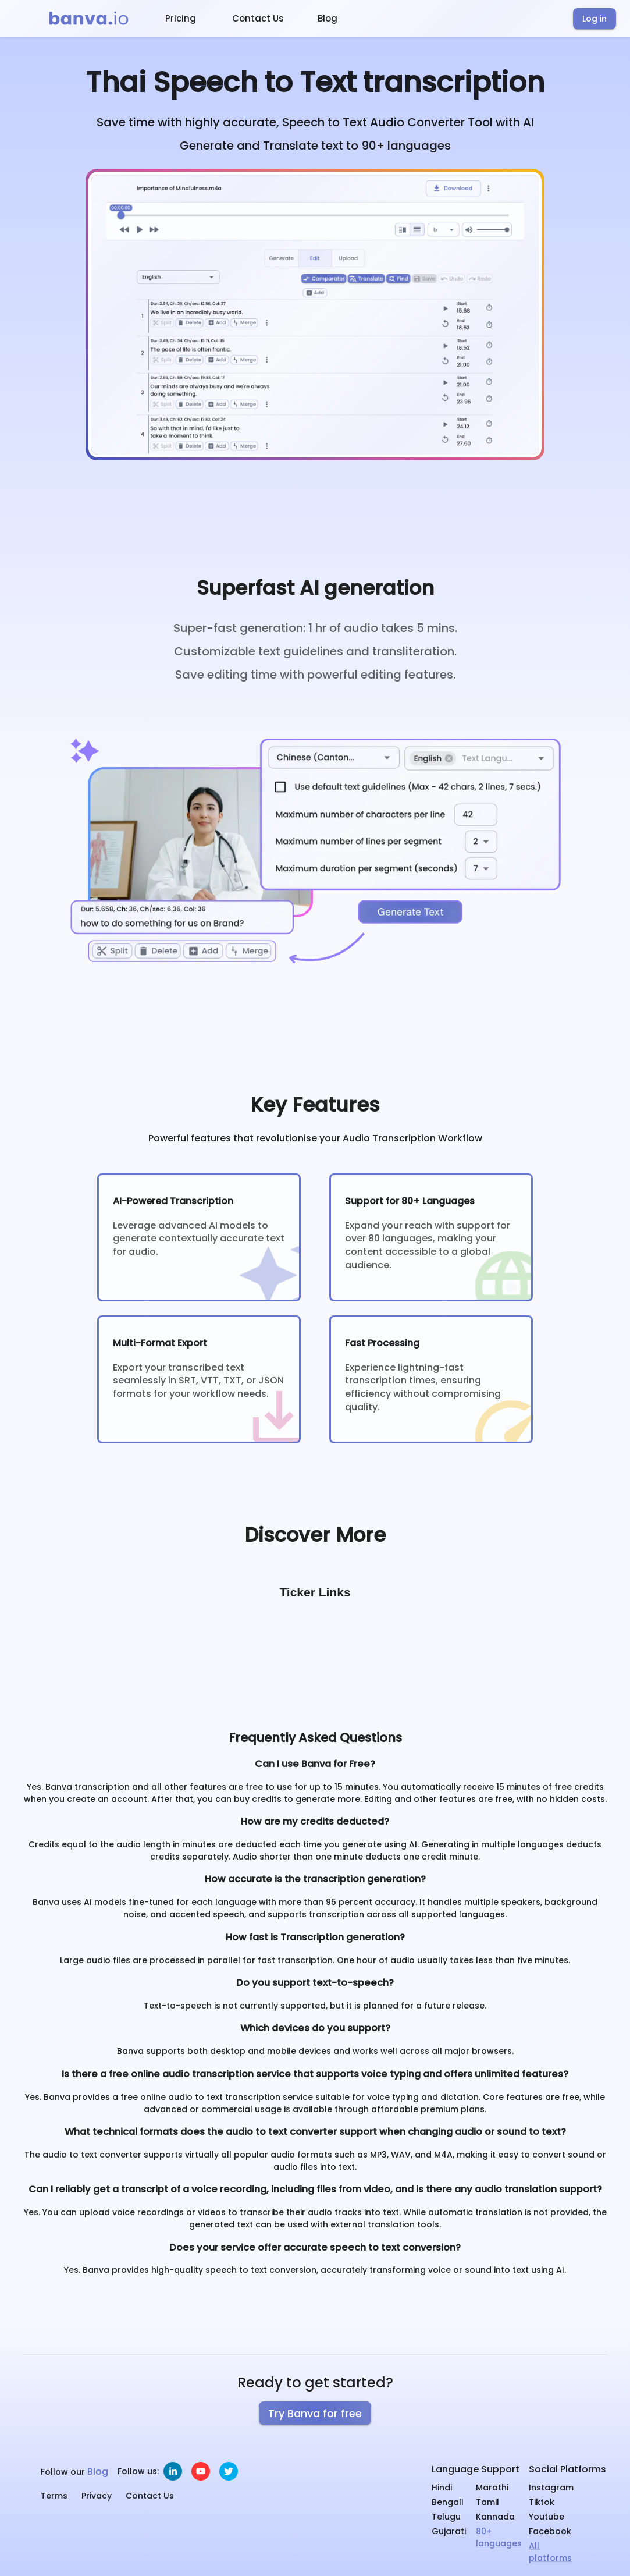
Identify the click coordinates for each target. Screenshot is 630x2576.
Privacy (96, 2496)
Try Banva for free (315, 2413)
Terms (54, 2496)
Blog (327, 18)
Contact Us (258, 18)
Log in (594, 18)
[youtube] (200, 2471)
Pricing (180, 18)
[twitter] (228, 2471)
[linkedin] (172, 2471)
